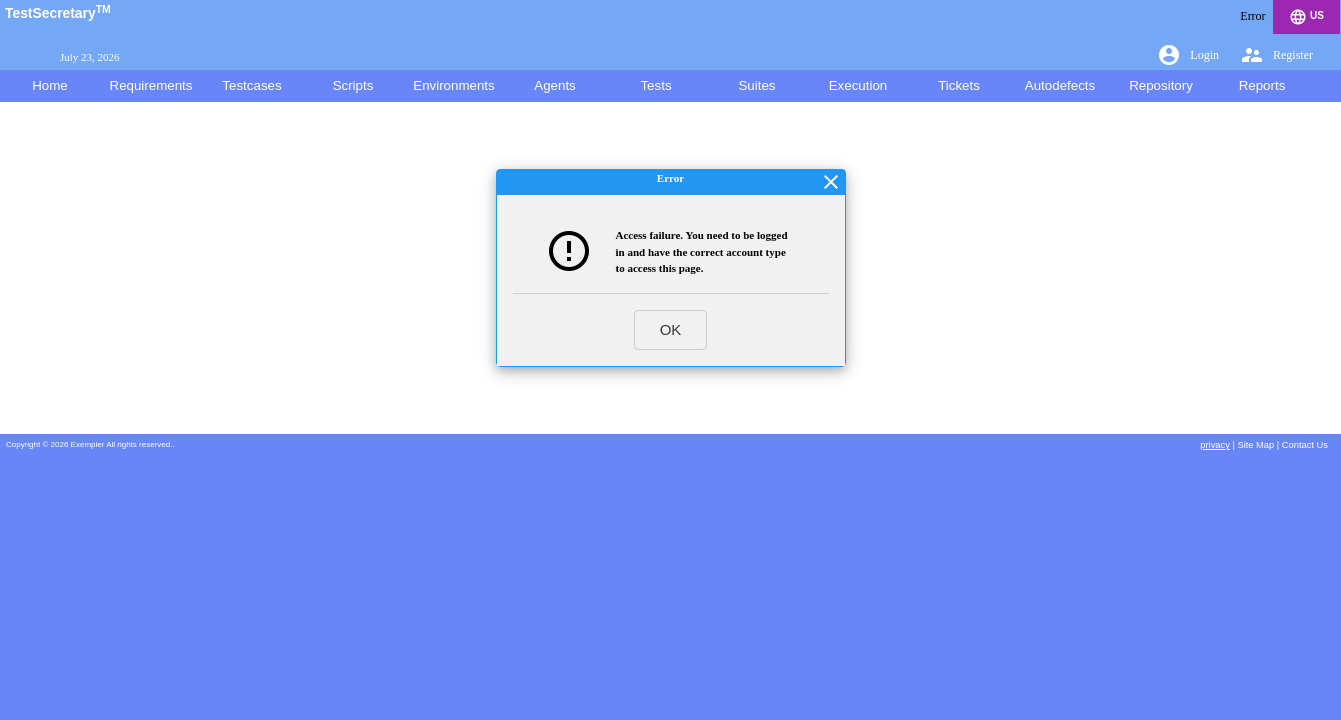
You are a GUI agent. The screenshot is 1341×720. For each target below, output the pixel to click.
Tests (655, 85)
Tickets (959, 85)
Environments (454, 85)
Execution (858, 85)
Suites (756, 85)
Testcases (251, 85)
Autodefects (1060, 85)
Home (50, 85)
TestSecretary (58, 13)
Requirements (151, 85)
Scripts (353, 85)
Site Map (1255, 445)
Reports (1262, 85)
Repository (1161, 85)
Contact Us (1305, 445)
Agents (555, 85)
